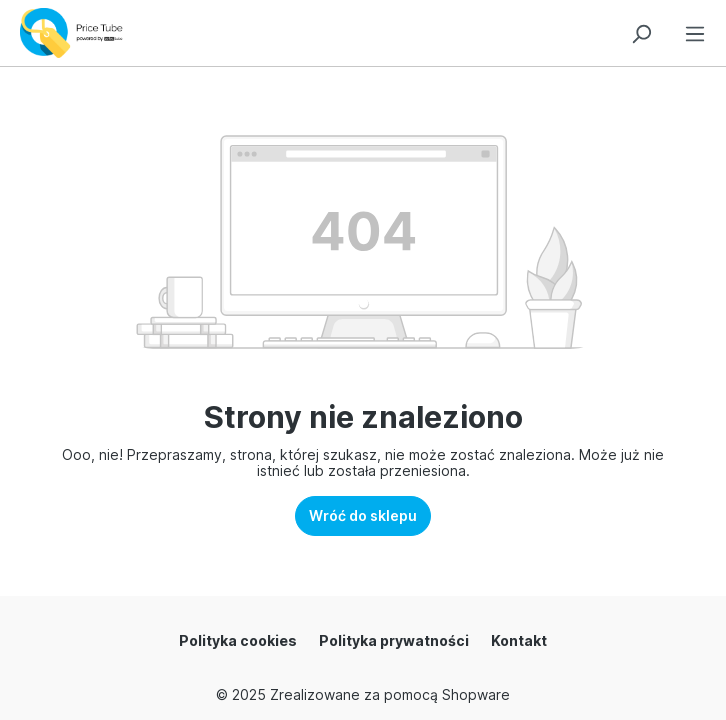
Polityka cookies (238, 640)
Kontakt (519, 640)
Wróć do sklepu (363, 515)
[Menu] (695, 30)
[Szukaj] (641, 30)
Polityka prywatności (394, 640)
